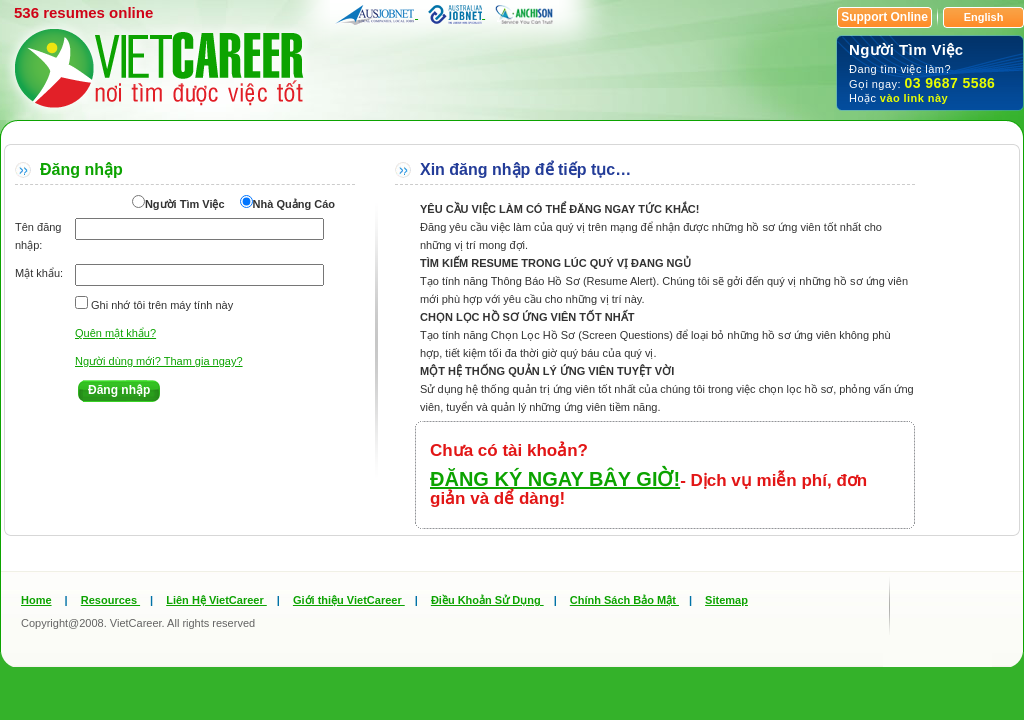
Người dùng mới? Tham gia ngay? (159, 361)
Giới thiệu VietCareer (349, 600)
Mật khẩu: (39, 273)
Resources (110, 600)
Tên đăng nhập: (38, 236)
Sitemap (726, 600)
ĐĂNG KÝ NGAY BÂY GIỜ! (555, 479)
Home (36, 600)
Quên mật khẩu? (115, 333)
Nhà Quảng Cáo (294, 204)
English (984, 17)
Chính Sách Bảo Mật (624, 600)
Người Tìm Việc (185, 204)
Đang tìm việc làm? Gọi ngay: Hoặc (930, 72)
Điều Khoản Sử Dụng (487, 600)
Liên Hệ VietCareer (216, 600)
